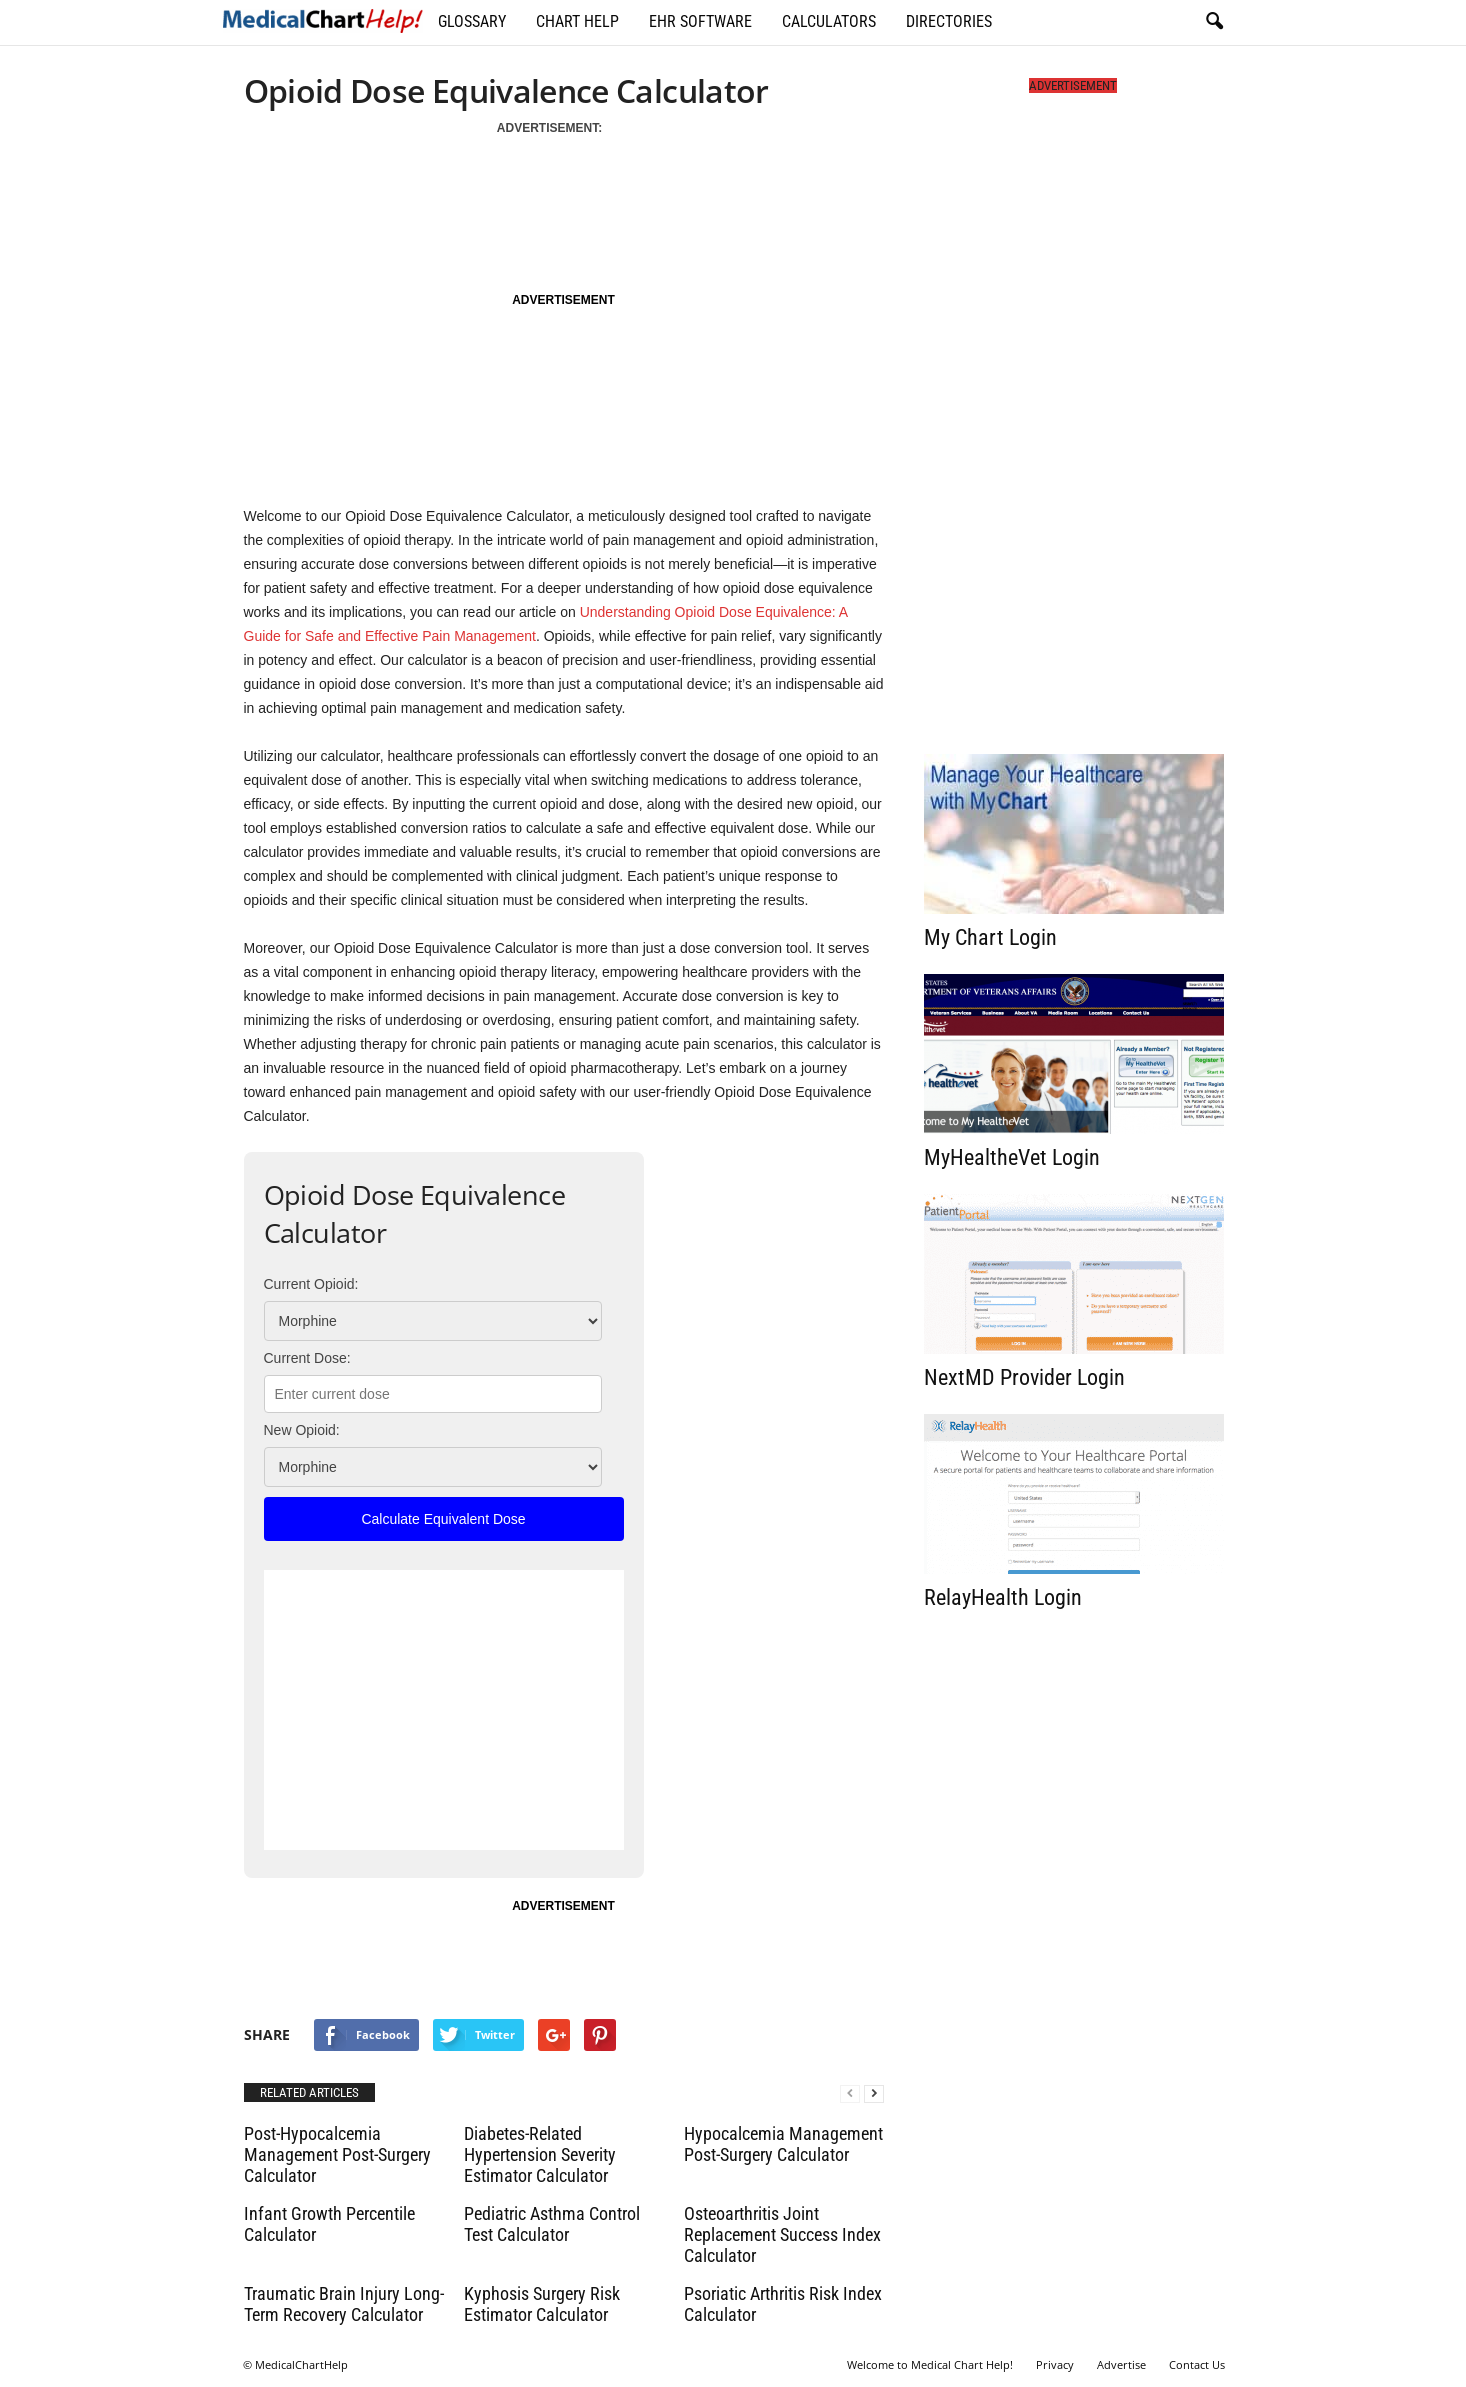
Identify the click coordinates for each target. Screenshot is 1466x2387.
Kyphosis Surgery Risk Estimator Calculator (542, 2304)
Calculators (829, 21)
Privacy (1055, 2364)
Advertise (1121, 2364)
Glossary (472, 21)
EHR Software (700, 21)
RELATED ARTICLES (309, 2092)
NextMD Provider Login (1024, 1377)
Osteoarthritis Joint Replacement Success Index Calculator (782, 2234)
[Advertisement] (561, 205)
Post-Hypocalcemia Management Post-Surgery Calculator (337, 2154)
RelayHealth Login (1003, 1597)
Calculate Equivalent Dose (443, 1519)
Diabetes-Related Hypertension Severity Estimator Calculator (540, 2154)
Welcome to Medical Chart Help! (930, 2364)
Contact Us (1197, 2364)
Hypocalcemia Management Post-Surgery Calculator (783, 2144)
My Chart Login (990, 937)
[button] (1214, 22)
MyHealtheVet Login (1012, 1157)
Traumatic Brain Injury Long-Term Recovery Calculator (344, 2304)
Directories (949, 21)
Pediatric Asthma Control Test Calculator (552, 2224)
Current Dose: (307, 1358)
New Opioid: (302, 1430)
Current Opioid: (311, 1284)
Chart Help (577, 21)
